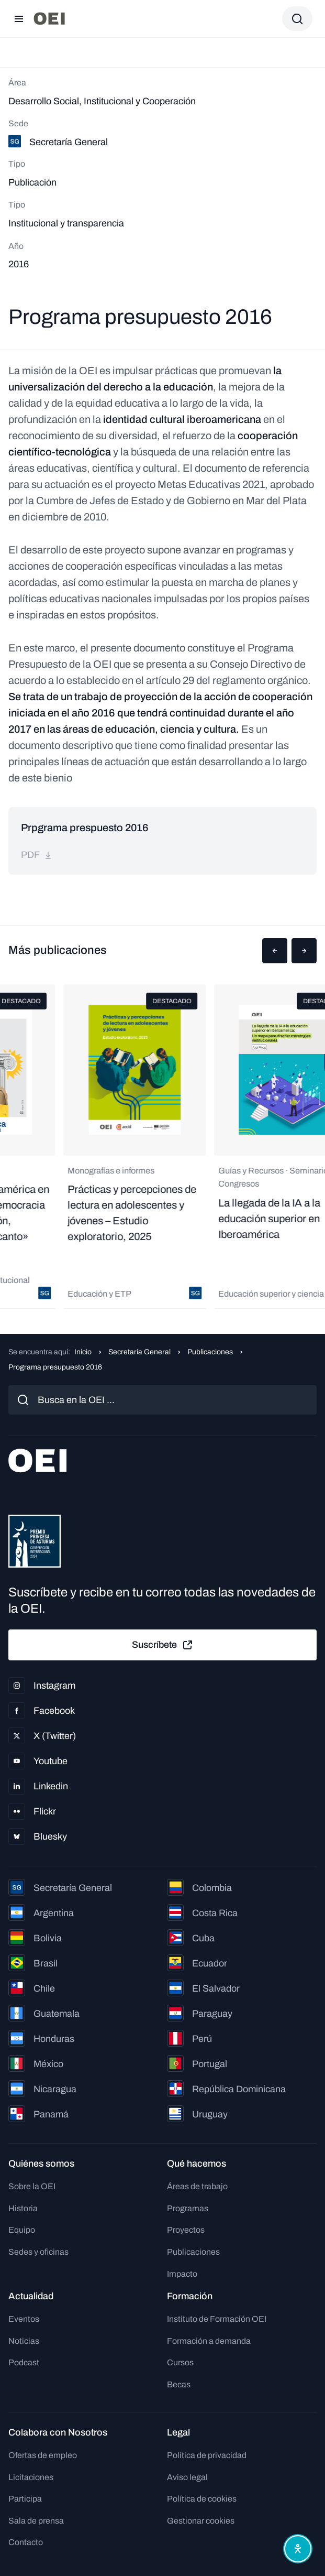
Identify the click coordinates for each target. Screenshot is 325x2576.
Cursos (180, 2362)
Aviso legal (187, 2477)
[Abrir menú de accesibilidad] (297, 2548)
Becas (178, 2384)
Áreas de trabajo (197, 2186)
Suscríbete (163, 1645)
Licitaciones (30, 2477)
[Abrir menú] (19, 19)
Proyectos (186, 2229)
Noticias (23, 2340)
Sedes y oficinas (38, 2251)
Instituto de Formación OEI (216, 2318)
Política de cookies (202, 2498)
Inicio (83, 1352)
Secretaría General (139, 1352)
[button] (274, 950)
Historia (23, 2208)
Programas (187, 2208)
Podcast (23, 2362)
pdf (36, 855)
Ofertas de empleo (42, 2455)
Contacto (25, 2542)
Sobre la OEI (31, 2186)
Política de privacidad (206, 2455)
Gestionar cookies (200, 2520)
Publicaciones (210, 1352)
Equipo (21, 2229)
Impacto (182, 2273)
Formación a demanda (209, 2340)
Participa (25, 2498)
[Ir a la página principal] (49, 18)
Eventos (23, 2318)
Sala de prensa (36, 2520)
